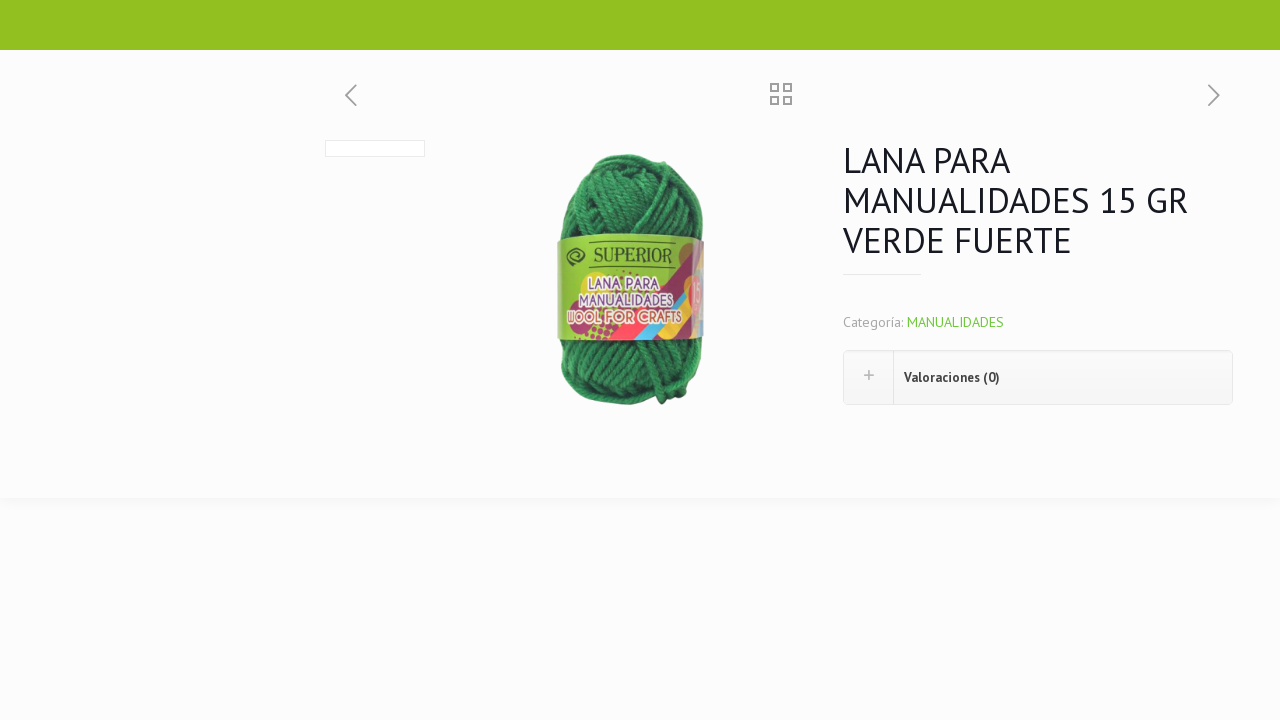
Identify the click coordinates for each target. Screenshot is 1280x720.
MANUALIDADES (955, 322)
